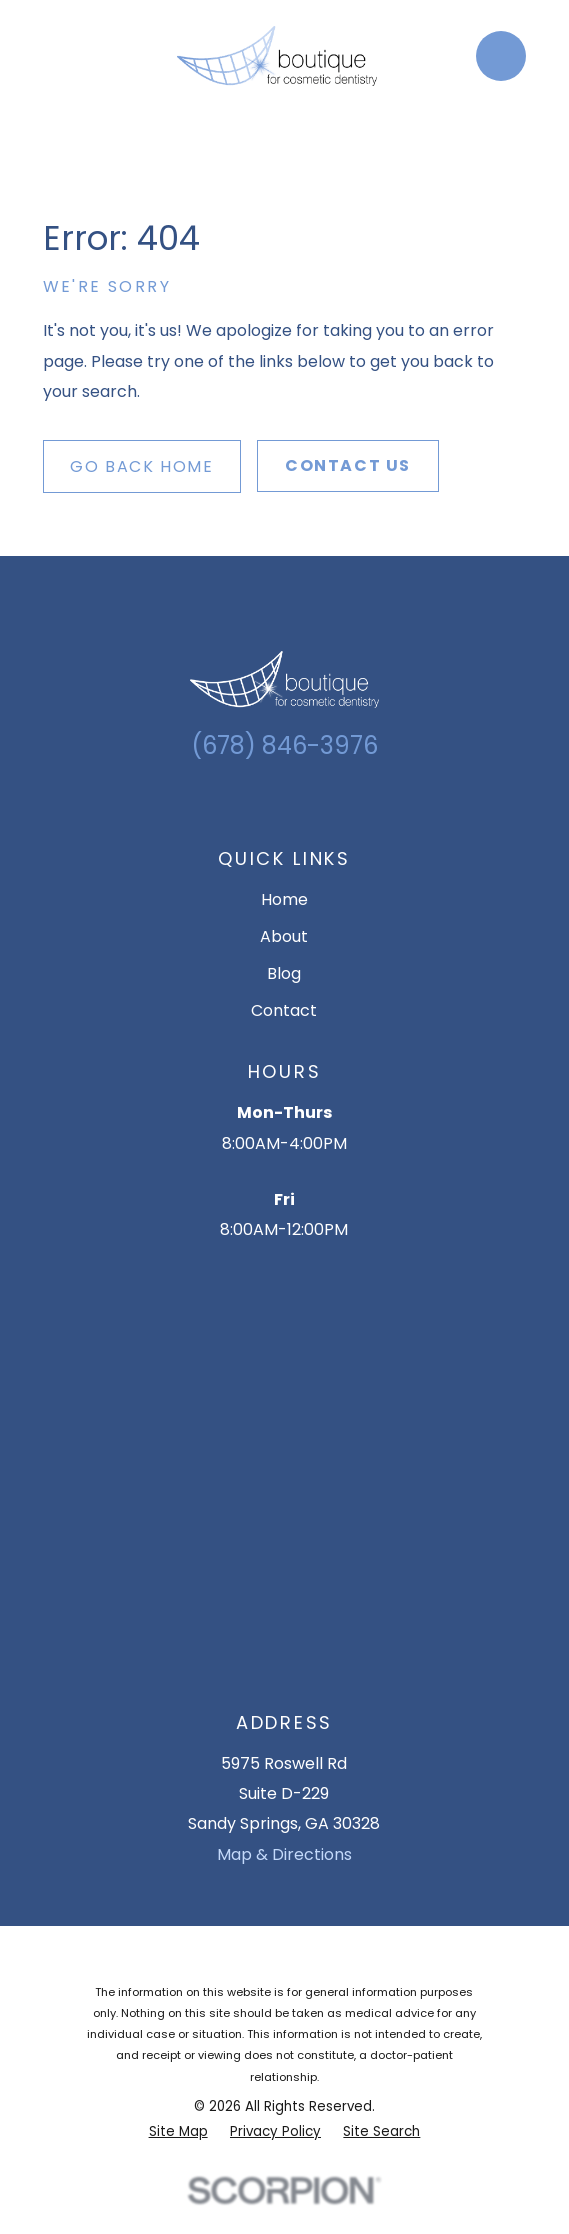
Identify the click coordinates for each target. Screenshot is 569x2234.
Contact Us (348, 465)
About (284, 936)
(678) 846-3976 (284, 745)
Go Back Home (141, 466)
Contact (284, 1010)
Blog (284, 973)
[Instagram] (268, 802)
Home (284, 899)
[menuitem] (178, 2131)
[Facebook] (301, 802)
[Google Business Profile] (235, 802)
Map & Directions (284, 1854)
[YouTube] (334, 802)
